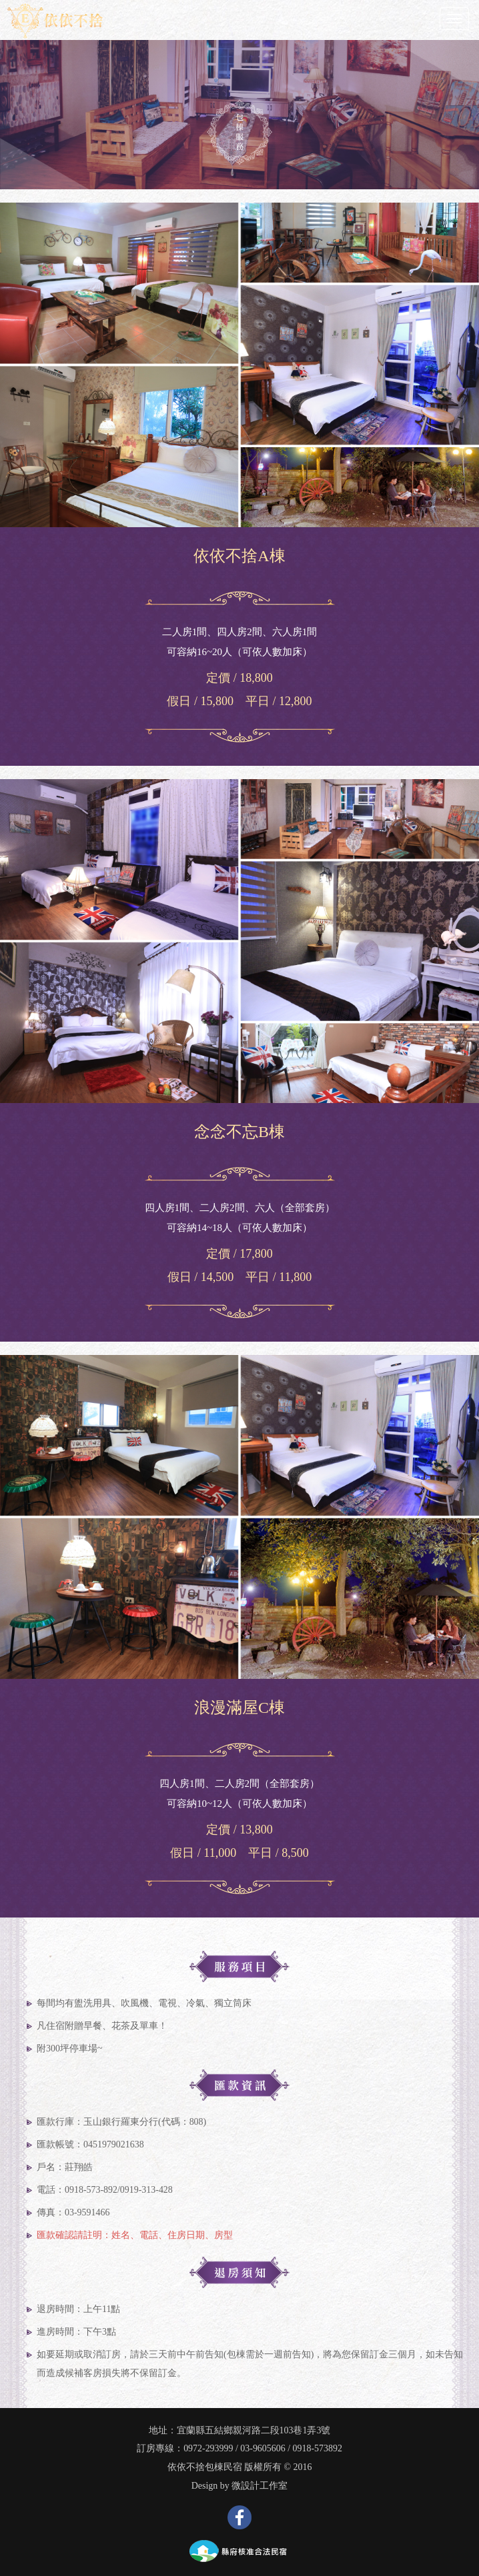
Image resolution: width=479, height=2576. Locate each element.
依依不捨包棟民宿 (204, 2467)
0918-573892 (317, 2448)
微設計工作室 (259, 2486)
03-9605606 (262, 2448)
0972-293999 (208, 2448)
